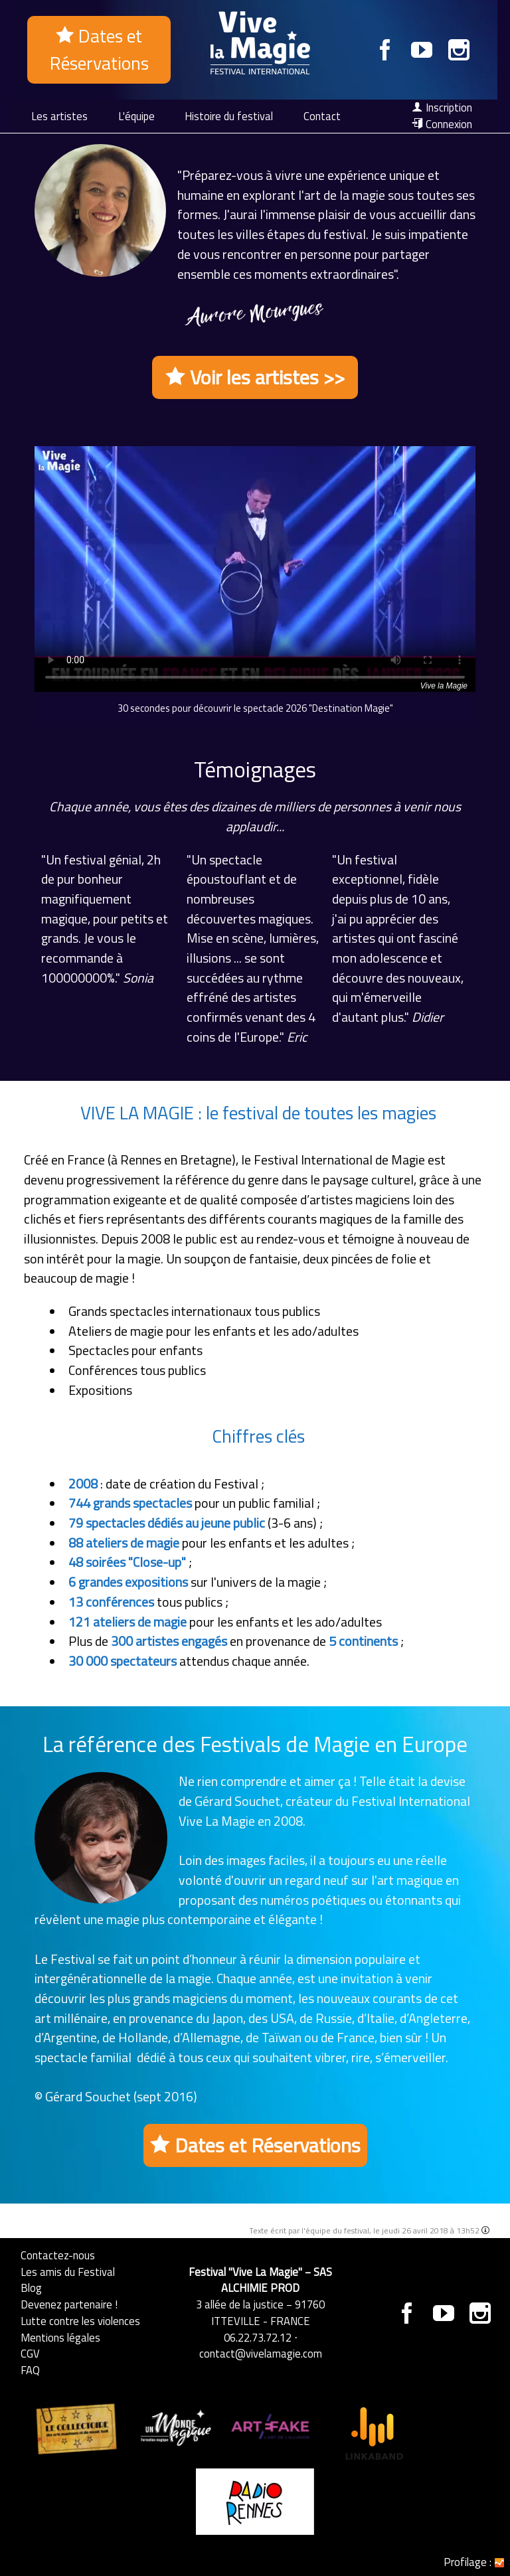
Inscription (442, 108)
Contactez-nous (58, 2255)
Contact (322, 116)
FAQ (30, 2370)
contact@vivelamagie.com (260, 2353)
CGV (30, 2353)
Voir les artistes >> (255, 377)
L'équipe (136, 116)
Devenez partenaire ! (69, 2304)
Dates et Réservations (99, 49)
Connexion (442, 124)
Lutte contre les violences (80, 2320)
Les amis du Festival (68, 2271)
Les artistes (59, 116)
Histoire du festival (229, 116)
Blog (31, 2287)
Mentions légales (60, 2337)
